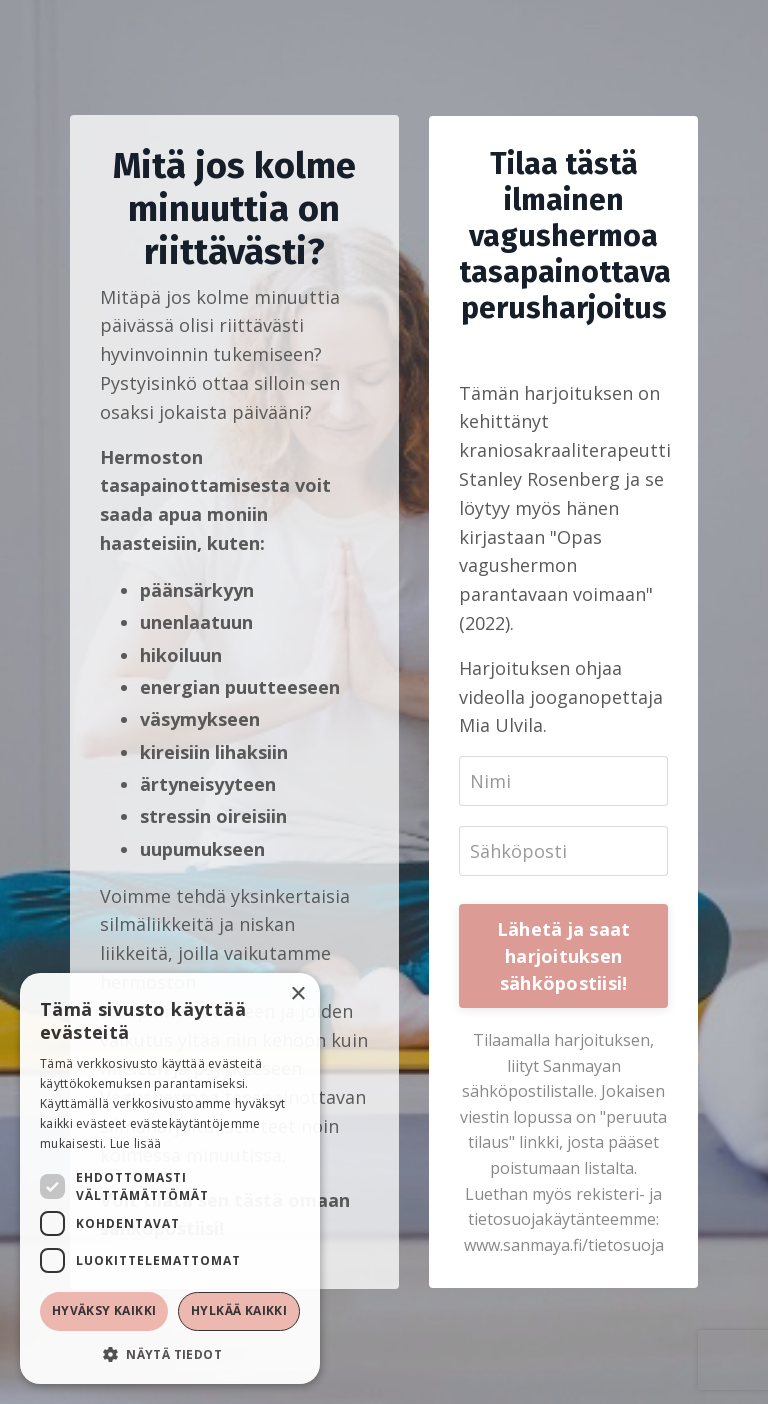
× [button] (297, 994)
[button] (170, 1354)
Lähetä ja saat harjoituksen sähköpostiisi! (564, 956)
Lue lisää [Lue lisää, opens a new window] (136, 1143)
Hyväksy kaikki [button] (104, 1310)
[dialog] (170, 1178)
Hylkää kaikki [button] (239, 1310)
